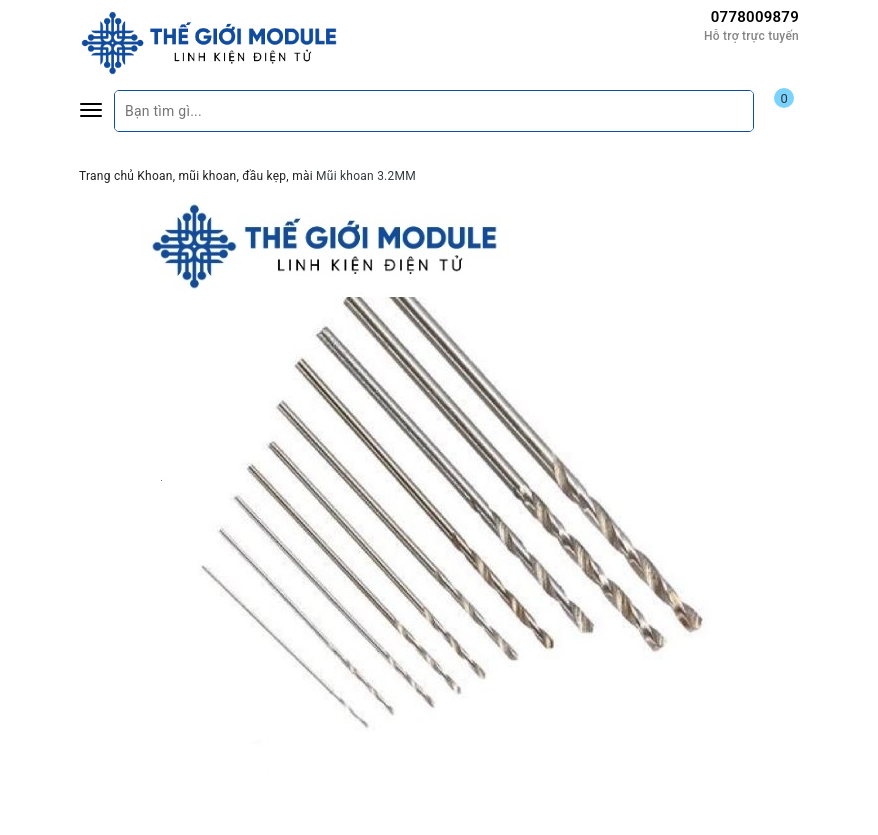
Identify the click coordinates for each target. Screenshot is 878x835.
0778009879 (755, 17)
